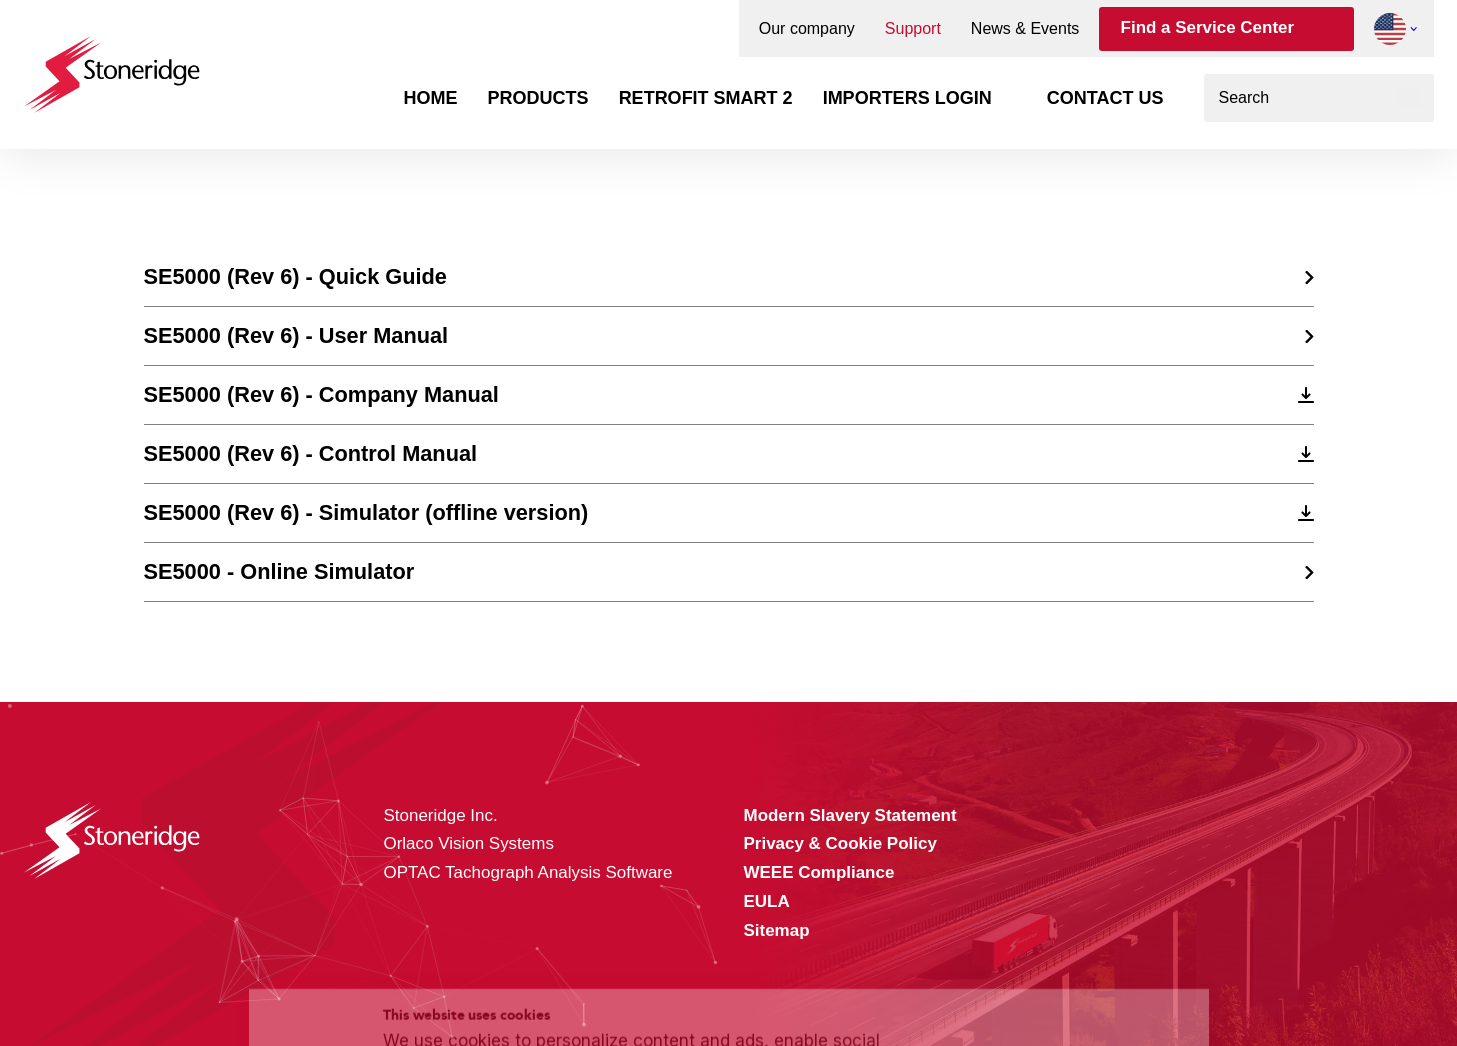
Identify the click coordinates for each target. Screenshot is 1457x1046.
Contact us (1105, 98)
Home (431, 98)
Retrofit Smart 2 (706, 98)
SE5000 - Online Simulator (279, 571)
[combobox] (1319, 98)
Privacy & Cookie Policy (508, 988)
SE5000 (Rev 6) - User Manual (296, 335)
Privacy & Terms (784, 988)
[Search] (1408, 98)
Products (538, 98)
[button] (1390, 29)
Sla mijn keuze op (1066, 927)
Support (913, 29)
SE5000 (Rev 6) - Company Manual (321, 394)
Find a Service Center (1208, 27)
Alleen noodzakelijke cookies (1067, 969)
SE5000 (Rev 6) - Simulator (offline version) (366, 512)
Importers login (907, 98)
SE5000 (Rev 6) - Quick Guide (295, 276)
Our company (807, 29)
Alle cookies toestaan (1066, 884)
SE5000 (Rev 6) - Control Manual (311, 453)
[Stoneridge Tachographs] (112, 64)
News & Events (1025, 29)
